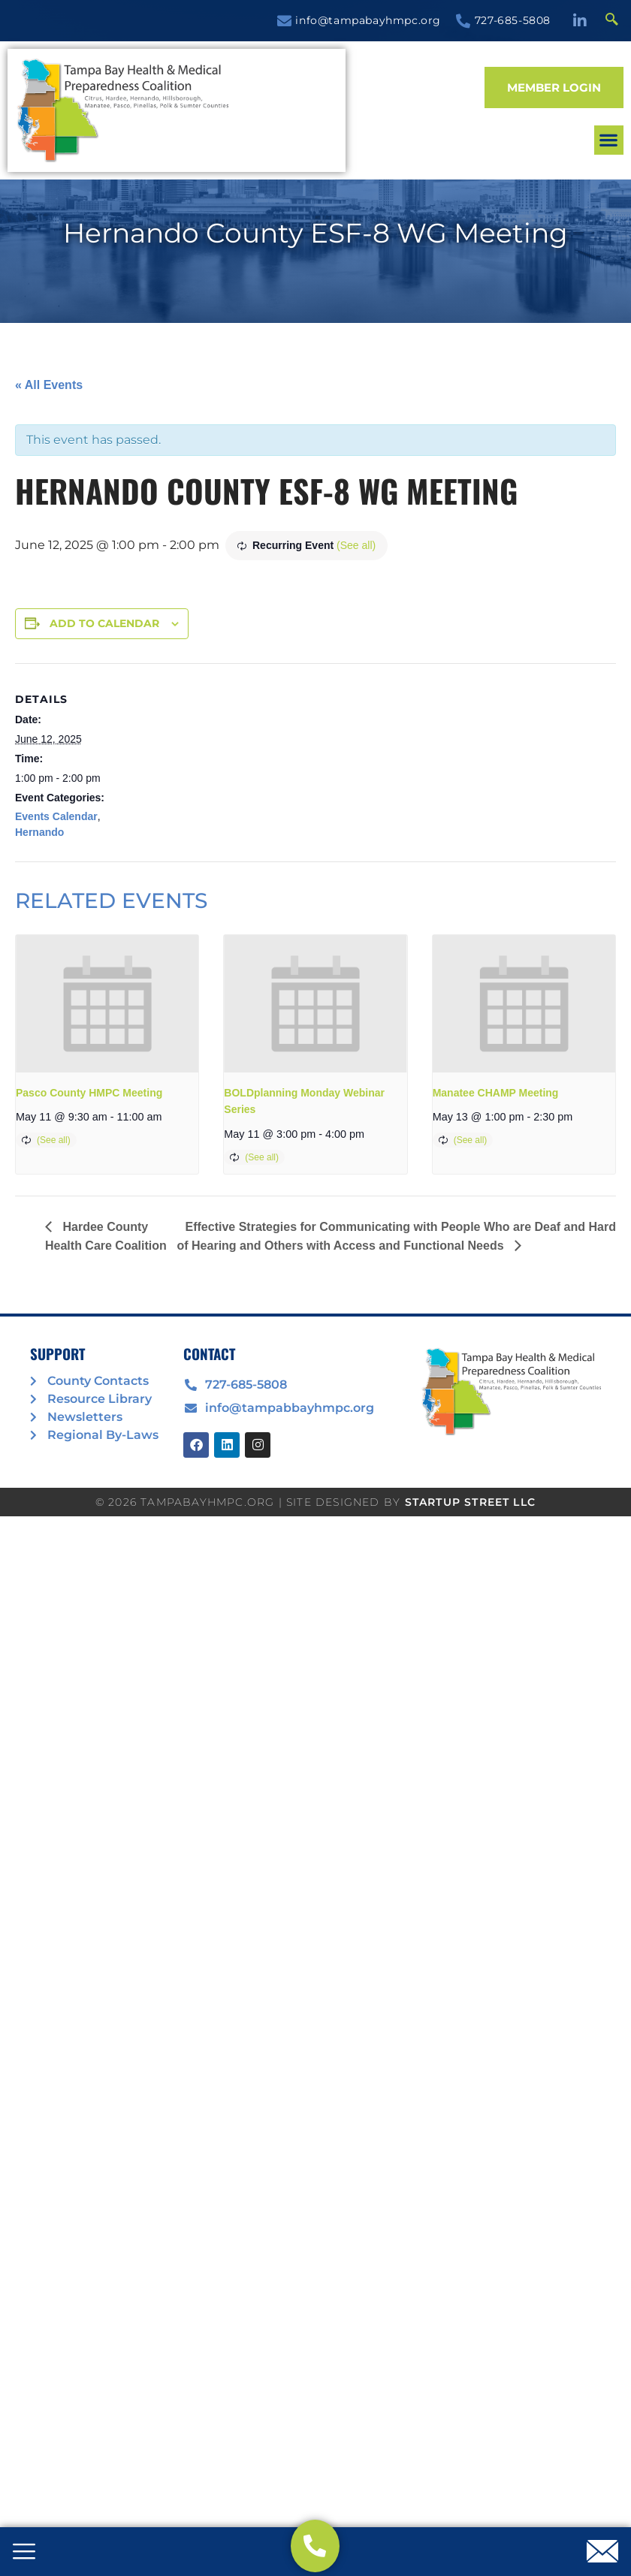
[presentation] (107, 1003)
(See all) (356, 545)
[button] (374, 110)
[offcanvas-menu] (24, 2552)
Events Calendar (56, 816)
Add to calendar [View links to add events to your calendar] (104, 623)
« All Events (49, 385)
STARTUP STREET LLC (470, 1502)
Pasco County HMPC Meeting (89, 1093)
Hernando (39, 832)
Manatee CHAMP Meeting (496, 1093)
